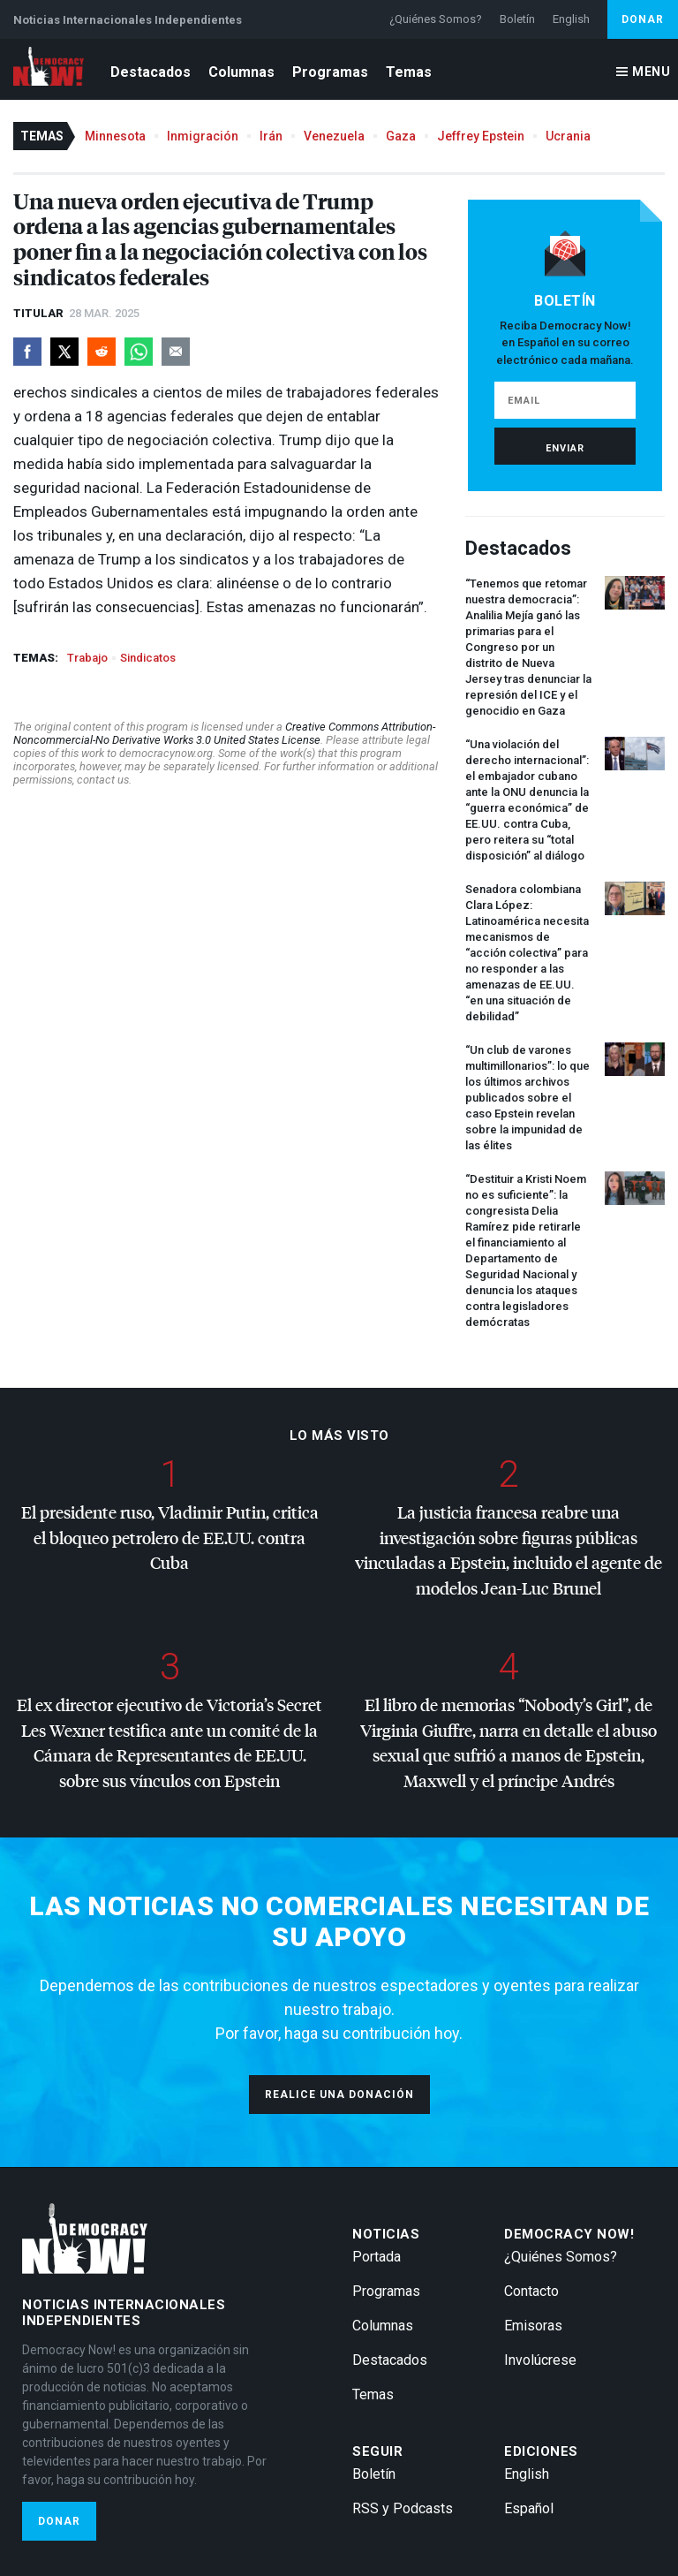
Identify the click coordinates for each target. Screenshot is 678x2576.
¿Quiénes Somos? (435, 19)
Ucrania (568, 136)
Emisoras (533, 2325)
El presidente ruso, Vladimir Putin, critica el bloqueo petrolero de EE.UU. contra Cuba (170, 1537)
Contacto (531, 2291)
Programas (330, 72)
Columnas (241, 72)
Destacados (150, 72)
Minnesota (115, 136)
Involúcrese (540, 2360)
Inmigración (202, 136)
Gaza (401, 136)
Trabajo (87, 657)
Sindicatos (148, 657)
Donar (643, 19)
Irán (271, 136)
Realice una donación (339, 2094)
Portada (376, 2256)
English (571, 19)
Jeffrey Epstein (480, 136)
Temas (409, 72)
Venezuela (334, 136)
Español (529, 2508)
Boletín (517, 19)
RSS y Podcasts (402, 2508)
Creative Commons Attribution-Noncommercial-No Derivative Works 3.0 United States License (224, 733)
